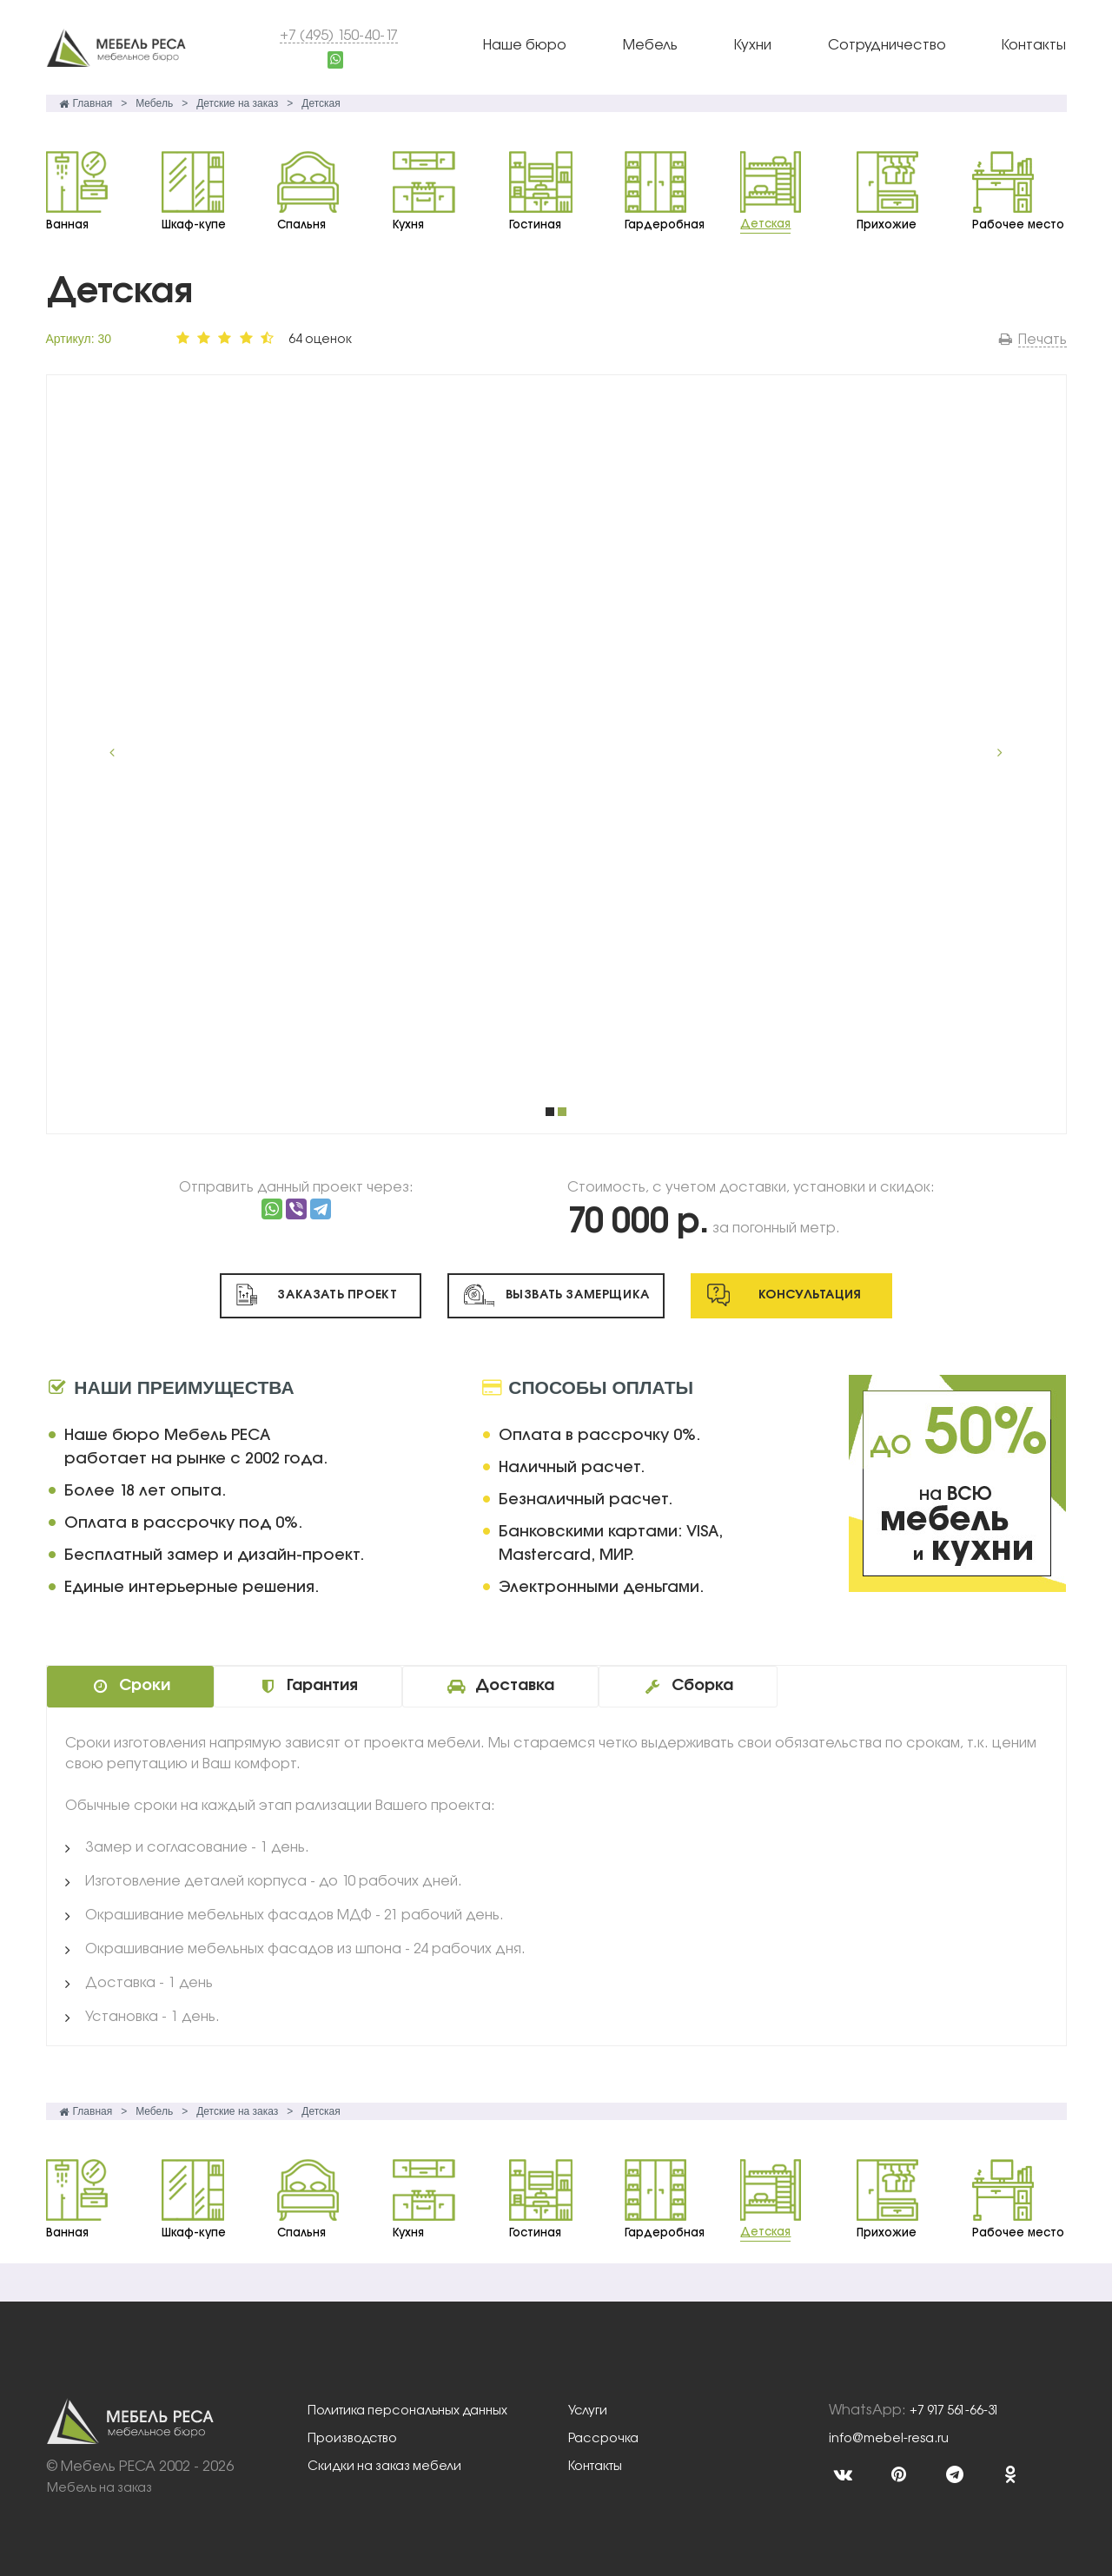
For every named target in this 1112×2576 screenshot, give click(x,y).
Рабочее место (1018, 225)
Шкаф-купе (194, 225)
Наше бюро (524, 45)
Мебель (650, 45)
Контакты (1034, 45)
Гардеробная (665, 225)
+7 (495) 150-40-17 (339, 36)
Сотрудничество (887, 45)
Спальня (301, 225)
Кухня (408, 225)
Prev (120, 754)
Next (992, 754)
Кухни (752, 45)
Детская (765, 224)
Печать (1042, 340)
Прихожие (887, 225)
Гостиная (535, 225)
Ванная (67, 225)
